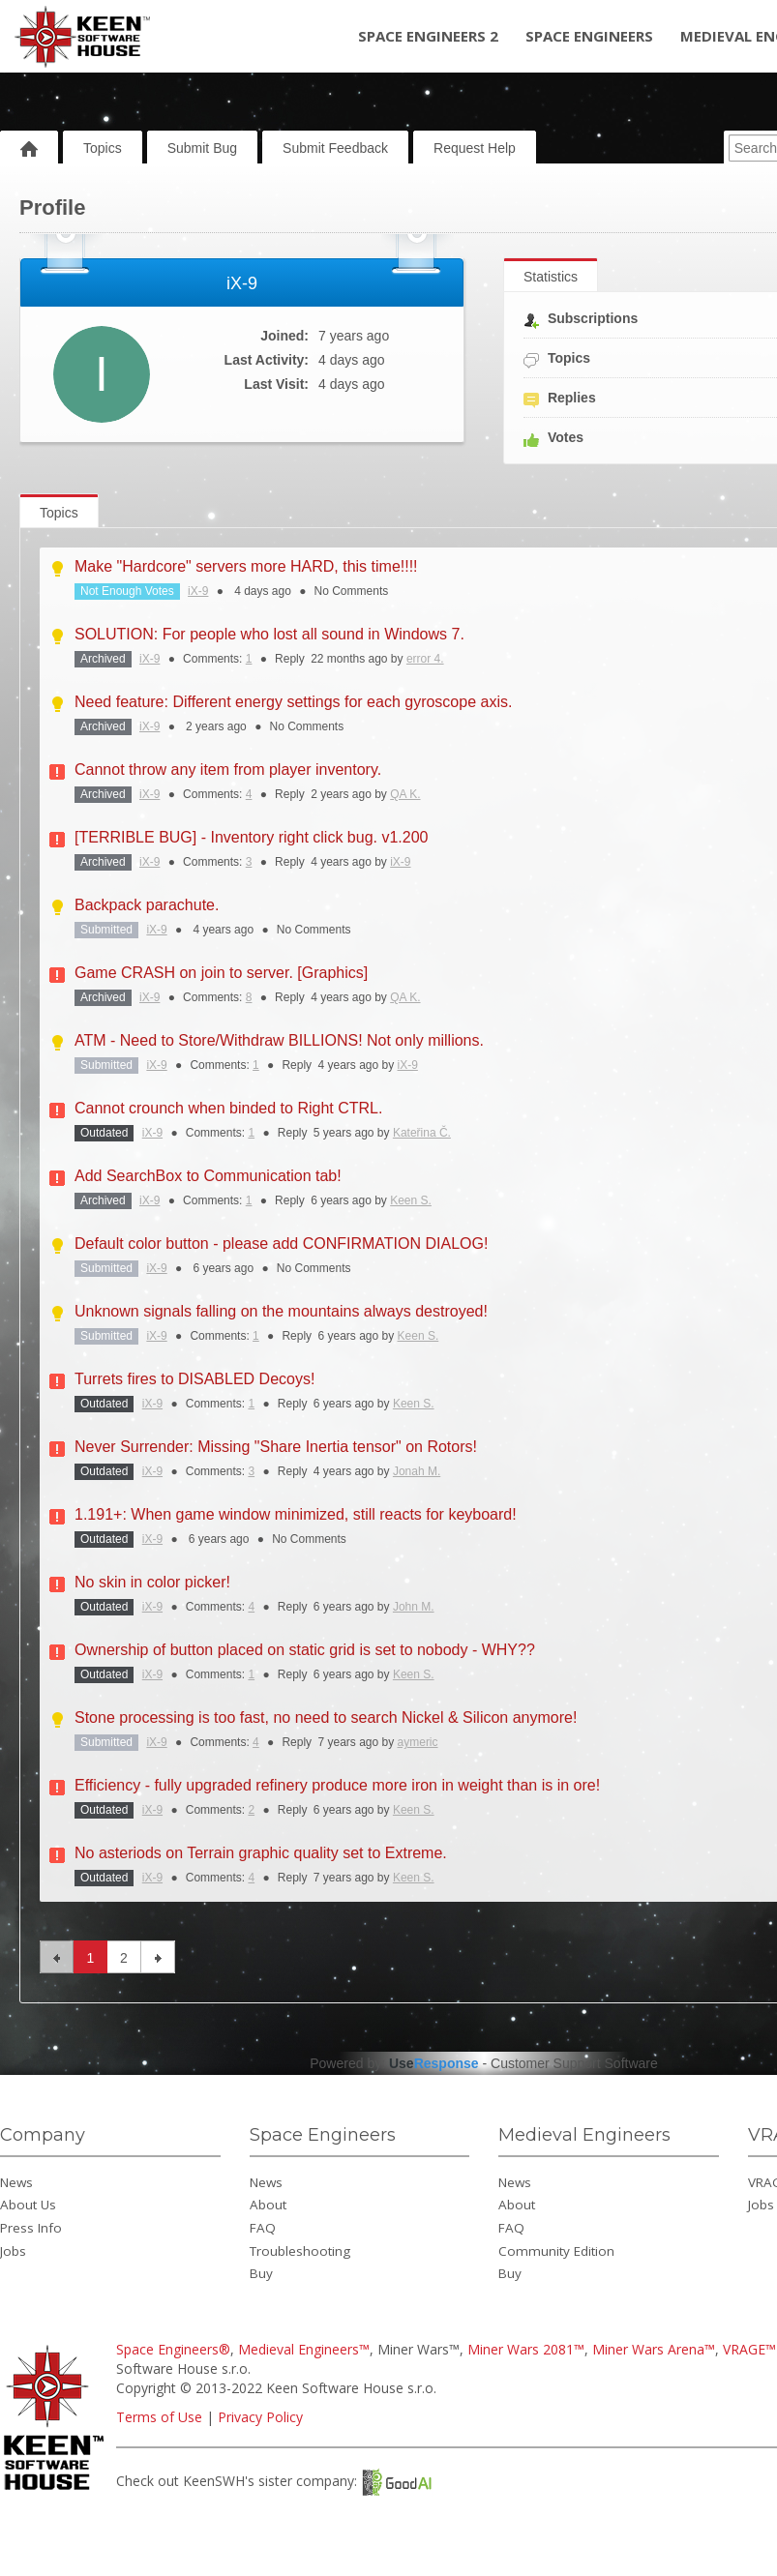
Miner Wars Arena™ (653, 2349)
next (158, 1956)
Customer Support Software (574, 2063)
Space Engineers (589, 35)
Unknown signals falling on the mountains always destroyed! (281, 1311)
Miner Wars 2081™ (525, 2349)
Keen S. (411, 1200)
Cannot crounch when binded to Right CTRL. (228, 1108)
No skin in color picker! (152, 1582)
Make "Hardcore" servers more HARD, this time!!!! (246, 566)
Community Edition (556, 2251)
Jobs (13, 2251)
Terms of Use (159, 2417)
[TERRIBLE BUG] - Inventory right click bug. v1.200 (251, 837)
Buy (261, 2273)
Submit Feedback (335, 148)
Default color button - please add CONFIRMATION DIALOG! (281, 1243)
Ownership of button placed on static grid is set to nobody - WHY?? (305, 1650)
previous (57, 1956)
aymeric (418, 1742)
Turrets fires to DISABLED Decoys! (194, 1379)
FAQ (263, 2227)
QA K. (405, 794)
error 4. (425, 659)
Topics (102, 148)
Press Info (31, 2227)
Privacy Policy (260, 2417)
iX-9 (198, 591)
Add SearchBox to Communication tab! (208, 1176)
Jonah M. (416, 1471)
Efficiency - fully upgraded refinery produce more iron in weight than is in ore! (337, 1785)
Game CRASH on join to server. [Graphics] (221, 972)
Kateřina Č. (422, 1133)
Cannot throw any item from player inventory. (228, 769)
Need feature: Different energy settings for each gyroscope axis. (293, 702)
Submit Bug (202, 148)
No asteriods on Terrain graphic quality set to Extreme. (261, 1853)
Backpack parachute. (147, 905)
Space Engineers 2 (428, 35)
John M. (413, 1607)
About (268, 2204)
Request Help (474, 148)
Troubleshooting (300, 2251)
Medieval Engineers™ (304, 2349)
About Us (28, 2204)
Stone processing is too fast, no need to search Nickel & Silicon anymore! (326, 1717)
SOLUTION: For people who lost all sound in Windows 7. (269, 634)
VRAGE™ (749, 2349)
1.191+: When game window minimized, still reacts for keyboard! (296, 1514)
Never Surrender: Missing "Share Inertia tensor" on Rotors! (276, 1446)
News (16, 2182)
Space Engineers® (173, 2349)
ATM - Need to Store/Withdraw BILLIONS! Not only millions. (279, 1040)
